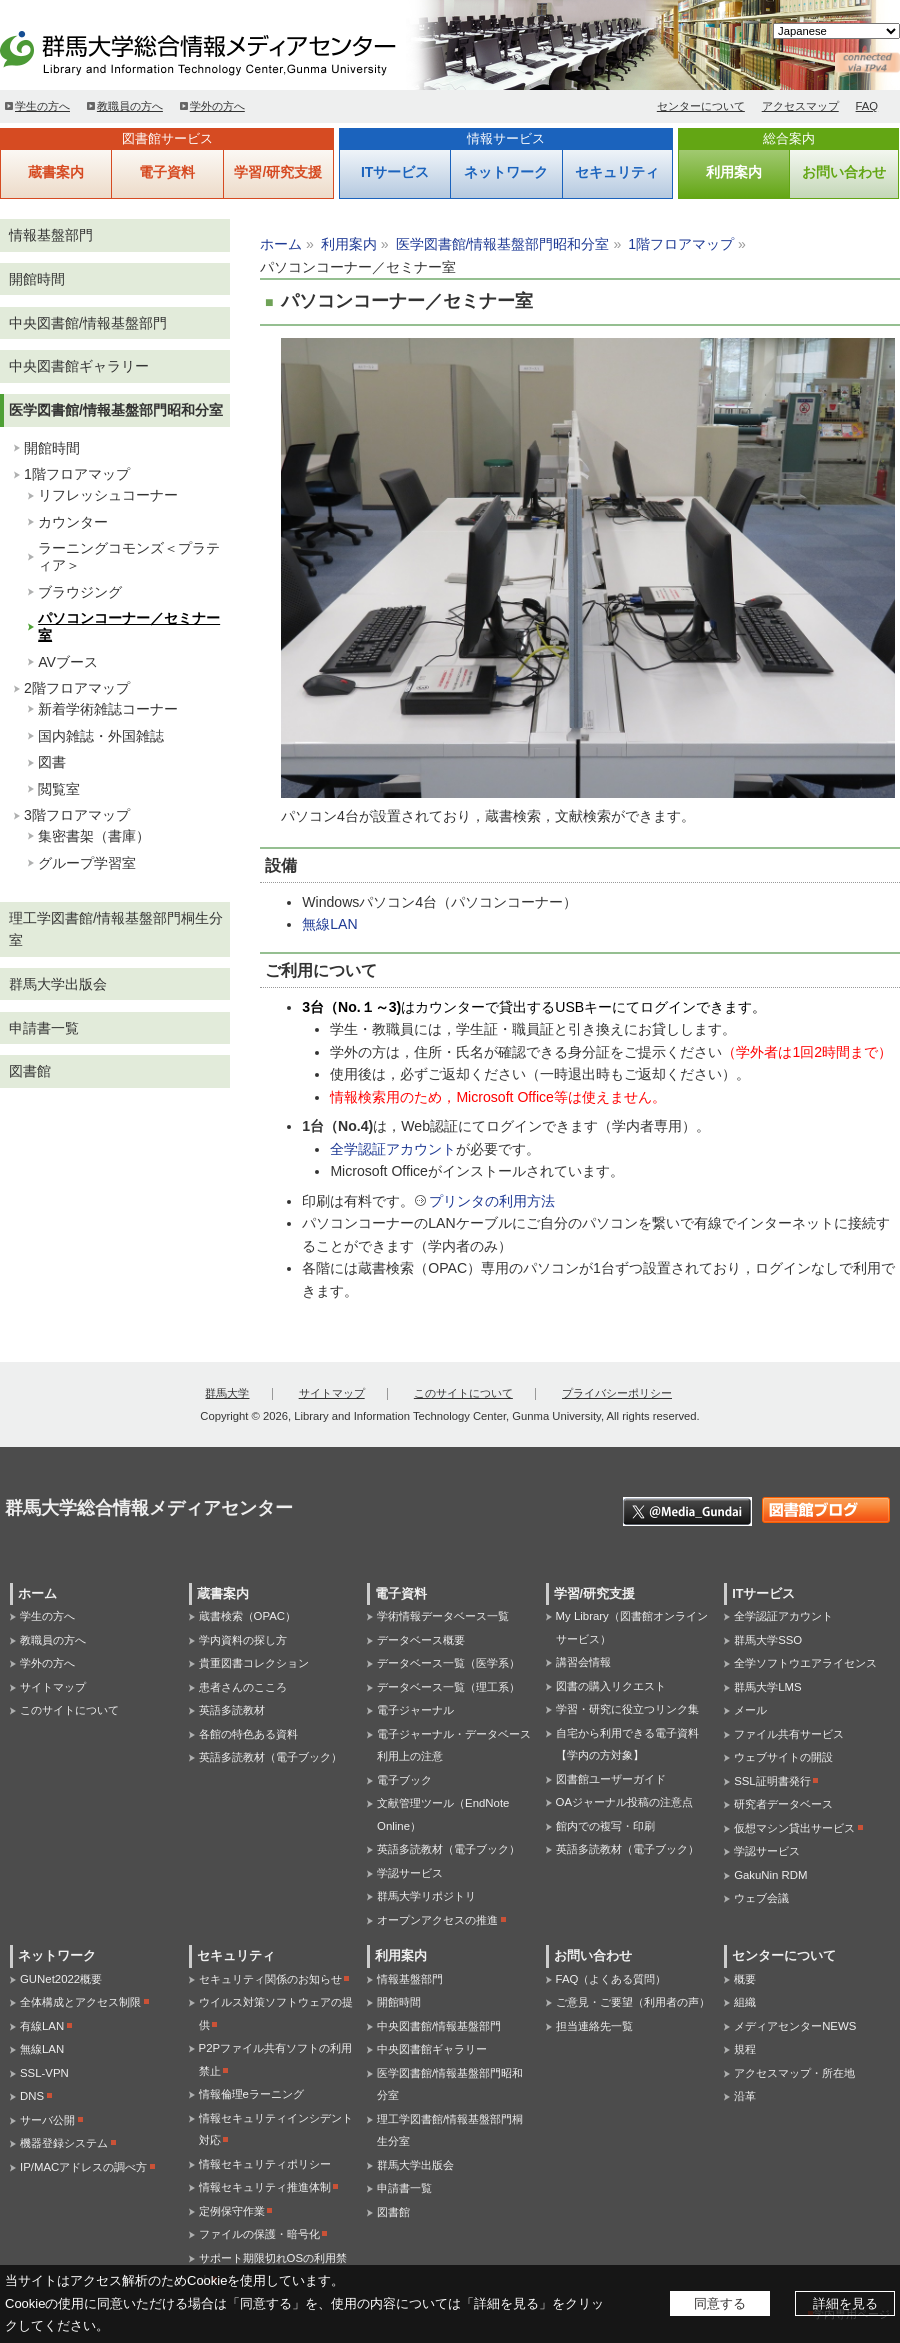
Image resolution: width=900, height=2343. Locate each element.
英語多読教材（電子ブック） (270, 1757)
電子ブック (404, 1780)
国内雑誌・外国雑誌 (101, 736)
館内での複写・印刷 (605, 1826)
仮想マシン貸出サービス (794, 1828)
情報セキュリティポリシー (265, 2164)
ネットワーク (506, 172)
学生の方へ (42, 106)
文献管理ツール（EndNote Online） (443, 1814)
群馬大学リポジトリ (426, 1896)
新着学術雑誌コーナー (108, 709)
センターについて (701, 106)
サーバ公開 (47, 2120)
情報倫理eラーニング (251, 2094)
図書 (52, 762)
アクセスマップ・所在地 (794, 2073)
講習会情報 (583, 1662)
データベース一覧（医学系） (448, 1663)
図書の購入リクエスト (611, 1686)
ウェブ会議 (761, 1898)
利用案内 (734, 172)
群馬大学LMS (767, 1687)
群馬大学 (227, 1393)
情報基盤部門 (51, 235)
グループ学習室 (87, 863)
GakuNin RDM (770, 1875)
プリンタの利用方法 (492, 1201)
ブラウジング (80, 592)
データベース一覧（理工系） (448, 1687)
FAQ (867, 106)
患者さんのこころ (243, 1687)
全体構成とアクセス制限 (80, 2002)
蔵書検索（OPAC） (247, 1616)
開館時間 (37, 279)
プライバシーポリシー (617, 1393)
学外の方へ (217, 106)
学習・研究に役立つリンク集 (627, 1709)
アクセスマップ (800, 106)
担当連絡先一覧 (594, 2026)
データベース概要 (421, 1640)
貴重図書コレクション (254, 1663)
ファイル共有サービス (789, 1734)
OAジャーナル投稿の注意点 (624, 1802)
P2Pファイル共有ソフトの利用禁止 (276, 2059)
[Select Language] (836, 31)
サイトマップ (332, 1393)
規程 (745, 2049)
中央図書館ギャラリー (79, 366)
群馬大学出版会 (58, 984)
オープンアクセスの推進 (437, 1920)
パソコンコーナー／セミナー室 (129, 626)
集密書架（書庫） (94, 836)
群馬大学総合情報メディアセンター (230, 50)
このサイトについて (463, 1393)
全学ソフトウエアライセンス (805, 1663)
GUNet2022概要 (61, 1979)
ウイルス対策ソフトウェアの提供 (276, 2013)
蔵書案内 (56, 172)
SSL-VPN (44, 2073)
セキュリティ (617, 172)
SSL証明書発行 (772, 1781)
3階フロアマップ (77, 815)
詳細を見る (845, 2303)
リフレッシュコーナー (108, 495)
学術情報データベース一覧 (443, 1616)
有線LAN (42, 2026)
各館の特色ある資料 (248, 1734)
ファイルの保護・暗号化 (259, 2234)
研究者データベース (783, 1804)
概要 (745, 1979)
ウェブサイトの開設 (783, 1757)
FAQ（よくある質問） (611, 1979)
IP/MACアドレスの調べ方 (83, 2167)
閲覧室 (59, 789)
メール (750, 1710)
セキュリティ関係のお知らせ (270, 1979)
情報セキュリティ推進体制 (265, 2187)
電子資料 (167, 172)
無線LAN (329, 924)
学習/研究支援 (278, 172)
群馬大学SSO (768, 1640)
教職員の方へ (130, 106)
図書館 (30, 1071)
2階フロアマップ (77, 688)
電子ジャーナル (415, 1710)
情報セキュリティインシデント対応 (276, 2129)
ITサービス (395, 172)
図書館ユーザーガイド (611, 1779)
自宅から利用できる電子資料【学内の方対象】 (627, 1744)
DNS (32, 2096)
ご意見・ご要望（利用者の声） (633, 2002)
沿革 (745, 2096)
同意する (720, 2303)
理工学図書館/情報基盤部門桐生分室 (116, 929)
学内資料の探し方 (243, 1640)
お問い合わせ (844, 172)
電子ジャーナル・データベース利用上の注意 (454, 1745)
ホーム (281, 244)
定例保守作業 (232, 2211)
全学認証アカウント (393, 1149)
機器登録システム (64, 2143)
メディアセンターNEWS (795, 2026)
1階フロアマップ (681, 244)
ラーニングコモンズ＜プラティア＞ (129, 556)
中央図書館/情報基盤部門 (88, 323)
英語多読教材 (232, 1710)
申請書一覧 (44, 1028)
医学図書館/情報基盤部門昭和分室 (503, 244)
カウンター (73, 522)
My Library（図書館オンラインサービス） (632, 1627)
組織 (745, 2002)
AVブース (68, 662)
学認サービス (410, 1873)
